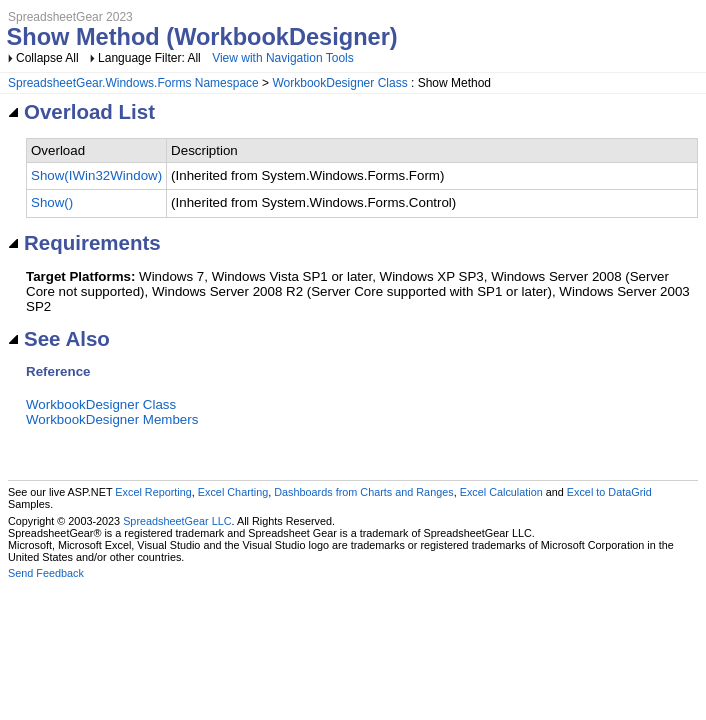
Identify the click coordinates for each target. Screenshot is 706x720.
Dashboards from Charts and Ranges (363, 492)
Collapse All (47, 58)
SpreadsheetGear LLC (177, 521)
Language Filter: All (151, 58)
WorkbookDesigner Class (339, 83)
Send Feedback (46, 573)
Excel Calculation (501, 492)
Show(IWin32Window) (96, 175)
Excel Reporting (153, 492)
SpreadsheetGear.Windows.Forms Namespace (133, 83)
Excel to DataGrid (609, 492)
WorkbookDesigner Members (112, 419)
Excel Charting (233, 492)
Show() (52, 202)
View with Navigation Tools (283, 58)
